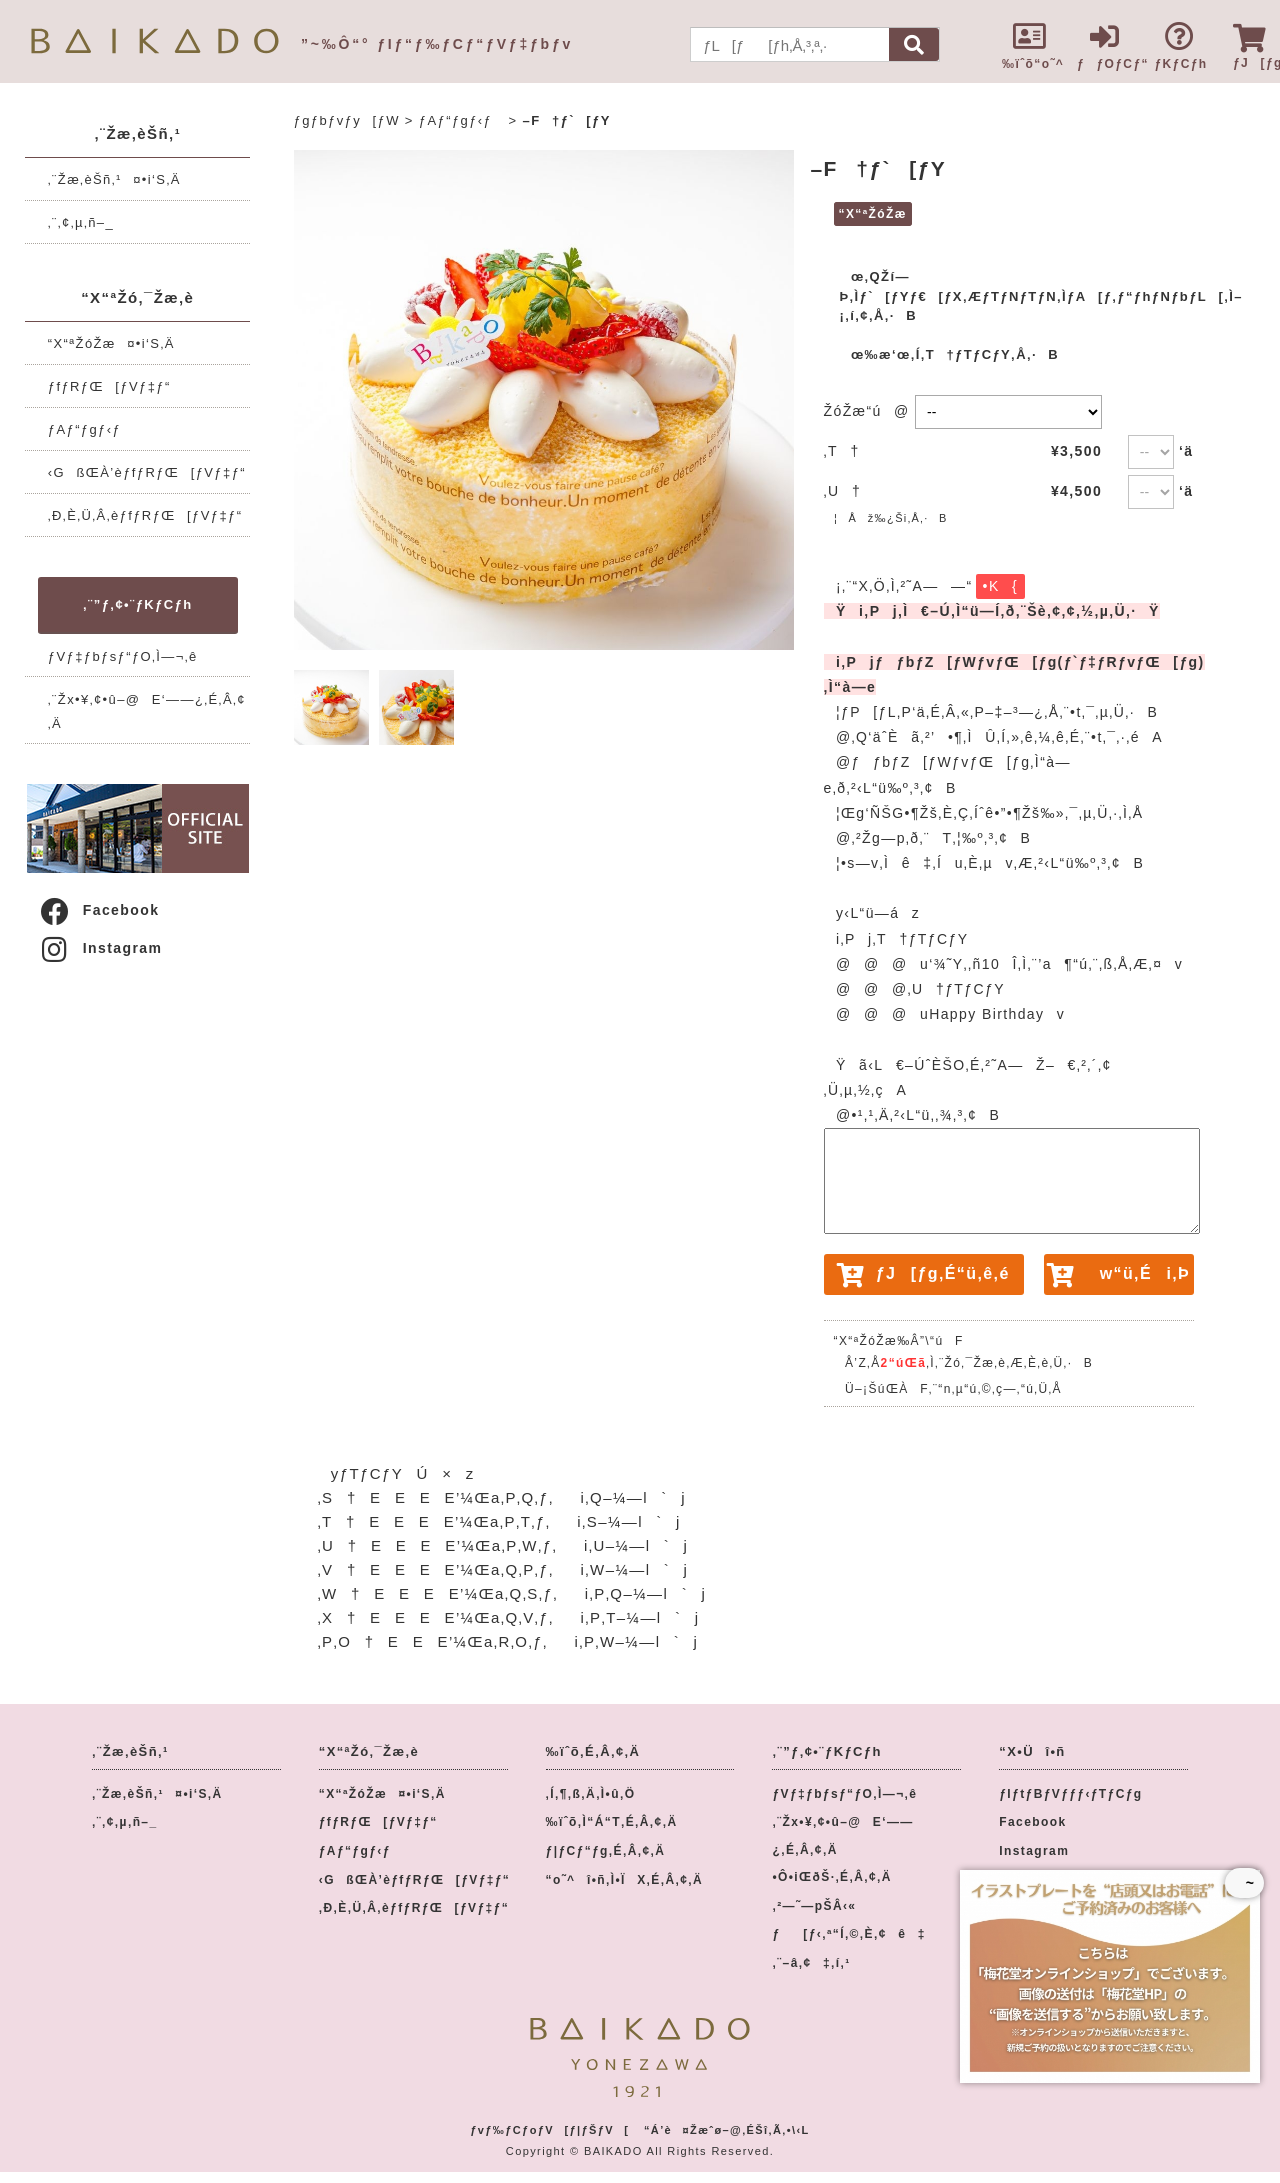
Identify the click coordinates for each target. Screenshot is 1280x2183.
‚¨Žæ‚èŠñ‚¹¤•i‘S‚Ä (114, 179)
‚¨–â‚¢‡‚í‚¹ (811, 1963)
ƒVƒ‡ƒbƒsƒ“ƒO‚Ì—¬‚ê (123, 656)
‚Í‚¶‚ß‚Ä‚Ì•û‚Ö (591, 1794)
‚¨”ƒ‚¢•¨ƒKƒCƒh (137, 604)
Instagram (100, 948)
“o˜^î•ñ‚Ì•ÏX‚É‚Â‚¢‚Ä (625, 1880)
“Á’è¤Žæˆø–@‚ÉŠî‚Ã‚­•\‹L (727, 2130)
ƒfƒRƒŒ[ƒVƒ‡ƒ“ (109, 386)
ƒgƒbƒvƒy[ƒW (347, 120)
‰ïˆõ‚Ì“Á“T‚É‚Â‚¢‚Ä (612, 1822)
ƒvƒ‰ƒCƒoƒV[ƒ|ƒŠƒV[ (549, 2130)
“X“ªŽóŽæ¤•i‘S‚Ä (111, 343)
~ (1244, 1883)
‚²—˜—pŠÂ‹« (814, 1906)
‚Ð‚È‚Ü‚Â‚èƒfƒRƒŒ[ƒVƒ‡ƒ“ (145, 515)
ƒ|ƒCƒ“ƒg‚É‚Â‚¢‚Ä (606, 1851)
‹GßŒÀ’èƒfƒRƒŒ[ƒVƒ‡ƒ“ (147, 472)
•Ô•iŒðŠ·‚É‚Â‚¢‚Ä (831, 1877)
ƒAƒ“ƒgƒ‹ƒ (90, 429)
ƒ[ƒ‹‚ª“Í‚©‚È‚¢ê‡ (848, 1934)
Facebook (99, 910)
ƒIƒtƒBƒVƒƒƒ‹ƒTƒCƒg (1070, 1794)
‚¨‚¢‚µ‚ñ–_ (81, 222)
